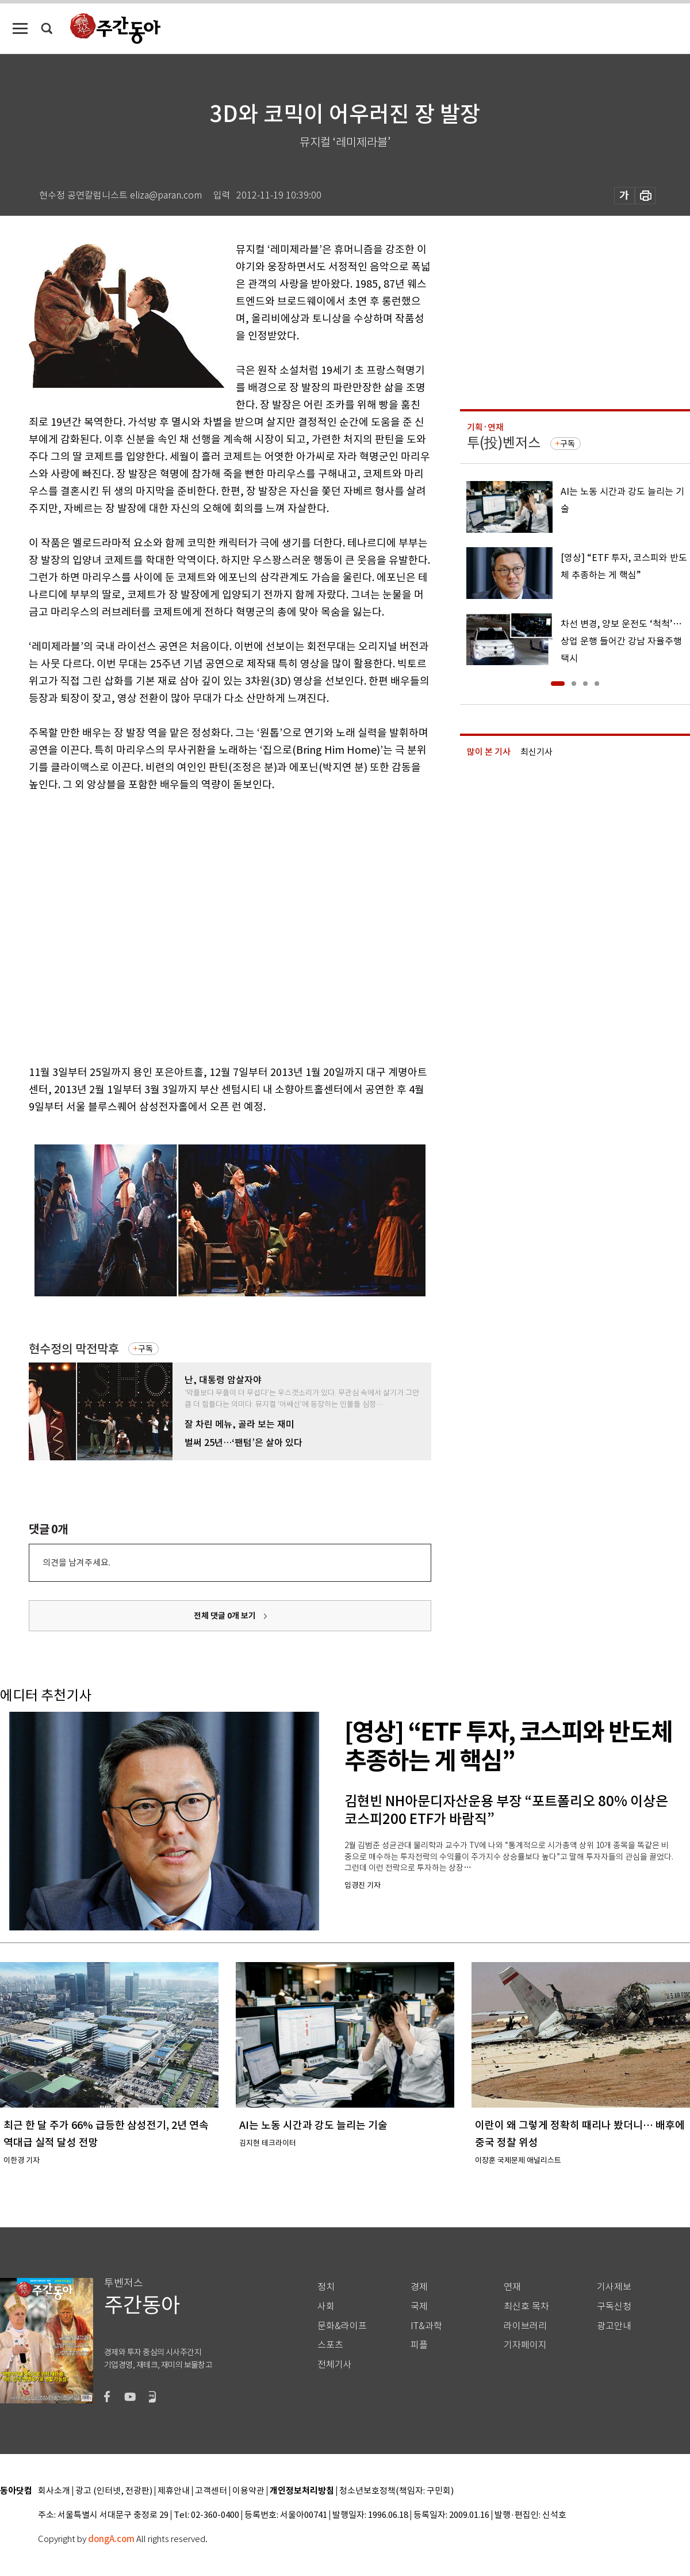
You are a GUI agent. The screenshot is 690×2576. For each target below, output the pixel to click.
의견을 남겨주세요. (76, 1562)
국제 (419, 2306)
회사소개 (54, 2491)
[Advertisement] (115, 926)
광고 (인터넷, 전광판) (113, 2491)
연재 (512, 2286)
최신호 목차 (526, 2306)
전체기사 (334, 2364)
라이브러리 (525, 2326)
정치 (326, 2286)
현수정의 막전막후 (74, 1349)
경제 (419, 2286)
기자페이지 (525, 2345)
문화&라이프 (342, 2326)
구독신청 (614, 2306)
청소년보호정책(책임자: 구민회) (396, 2491)
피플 (419, 2345)
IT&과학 (426, 2326)
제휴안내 (174, 2491)
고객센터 (211, 2491)
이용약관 (248, 2491)
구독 (145, 1349)
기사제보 (614, 2286)
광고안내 (614, 2326)
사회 (326, 2306)
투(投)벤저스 (503, 443)
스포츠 (330, 2345)
